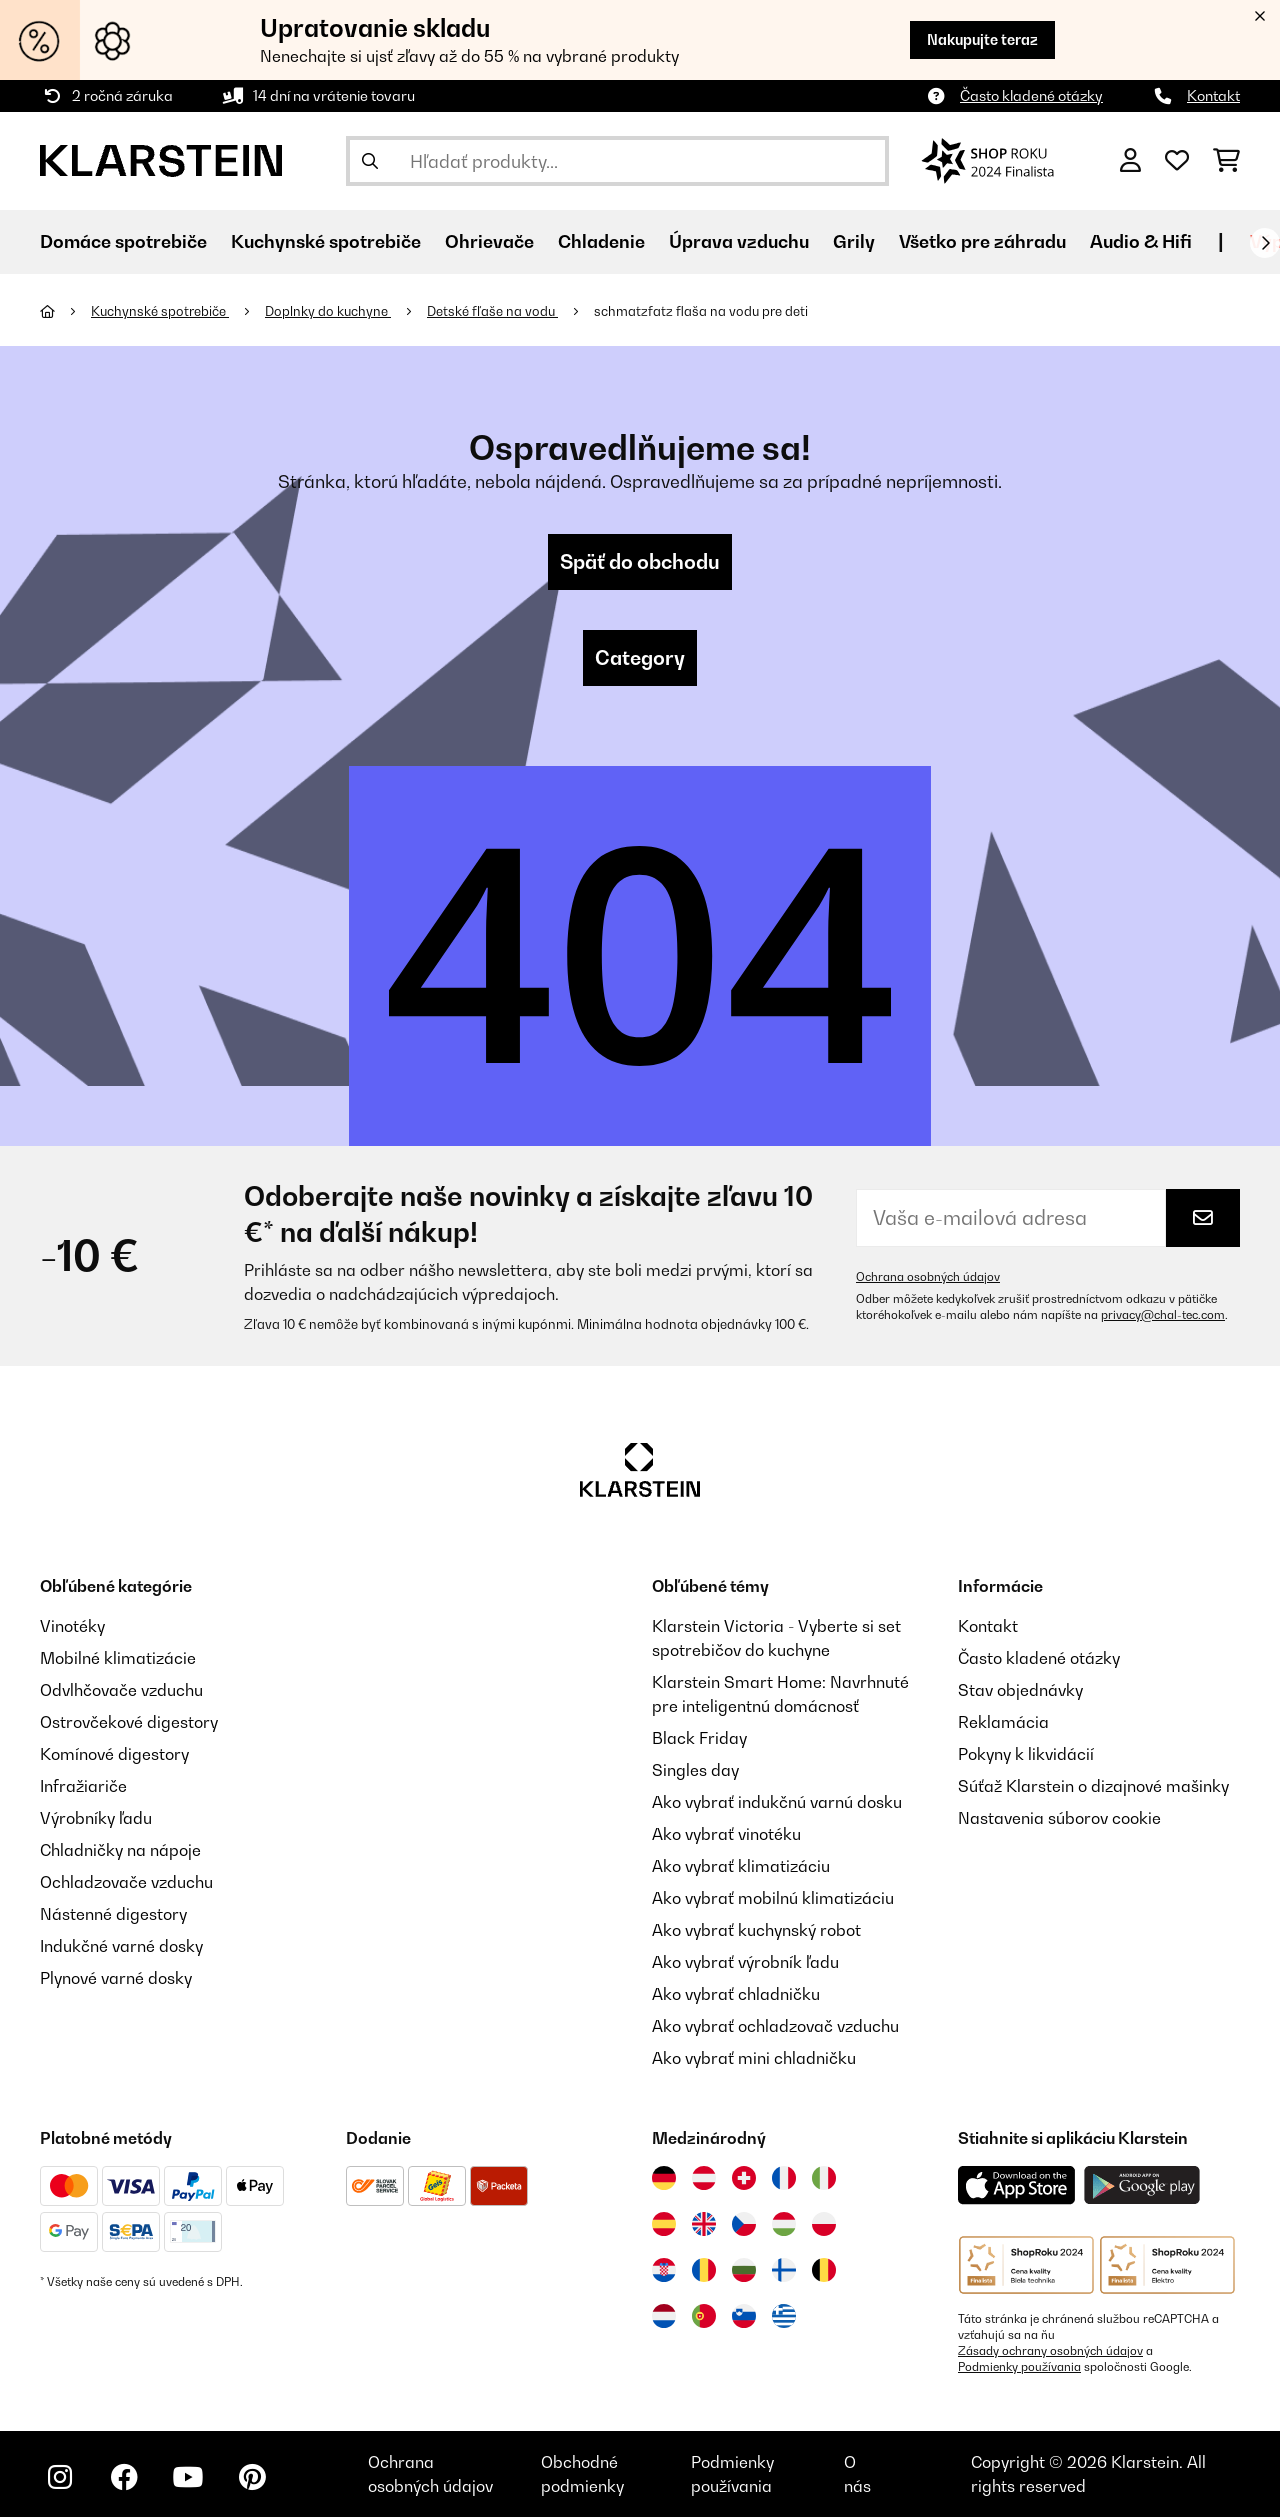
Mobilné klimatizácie (118, 1658)
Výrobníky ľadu (96, 1818)
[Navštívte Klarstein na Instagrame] (60, 2477)
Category (640, 658)
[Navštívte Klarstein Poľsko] (824, 2224)
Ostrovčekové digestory (129, 1722)
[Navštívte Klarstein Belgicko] (824, 2270)
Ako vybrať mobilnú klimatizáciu (773, 1898)
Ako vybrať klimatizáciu (741, 1866)
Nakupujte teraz (982, 39)
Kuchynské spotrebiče (160, 311)
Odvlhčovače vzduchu (121, 1690)
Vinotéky (72, 1626)
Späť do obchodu (640, 562)
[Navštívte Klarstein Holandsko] (664, 2316)
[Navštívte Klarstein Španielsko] (664, 2224)
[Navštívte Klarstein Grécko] (784, 2317)
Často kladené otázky (1031, 95)
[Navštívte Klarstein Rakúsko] (704, 2178)
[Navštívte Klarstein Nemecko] (664, 2178)
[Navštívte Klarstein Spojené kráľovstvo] (704, 2224)
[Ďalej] (1265, 243)
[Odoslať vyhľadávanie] (370, 161)
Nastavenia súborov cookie (1059, 1818)
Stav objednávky (1020, 1690)
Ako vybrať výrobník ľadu (745, 1962)
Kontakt (1213, 95)
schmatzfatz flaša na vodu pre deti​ (701, 311)
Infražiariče (83, 1786)
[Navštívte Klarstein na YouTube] (188, 2477)
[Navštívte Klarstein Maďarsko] (784, 2224)
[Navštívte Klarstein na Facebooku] (124, 2477)
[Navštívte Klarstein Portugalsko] (704, 2316)
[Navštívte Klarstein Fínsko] (784, 2270)
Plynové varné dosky (116, 1978)
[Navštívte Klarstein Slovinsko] (744, 2316)
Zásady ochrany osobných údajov (1050, 2351)
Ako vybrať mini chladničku (754, 2058)
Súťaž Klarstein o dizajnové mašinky (1093, 1786)
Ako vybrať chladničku (736, 1994)
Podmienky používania (1019, 2367)
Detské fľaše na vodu (492, 311)
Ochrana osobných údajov (928, 1277)
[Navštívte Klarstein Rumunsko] (704, 2270)
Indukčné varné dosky (121, 1946)
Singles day (695, 1770)
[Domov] (65, 311)
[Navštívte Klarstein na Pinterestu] (252, 2477)
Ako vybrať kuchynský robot (756, 1930)
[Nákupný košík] (1226, 161)
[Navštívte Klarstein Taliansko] (824, 2178)
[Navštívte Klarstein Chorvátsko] (664, 2270)
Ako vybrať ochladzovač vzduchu (775, 2026)
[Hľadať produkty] (617, 161)
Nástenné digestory (113, 1914)
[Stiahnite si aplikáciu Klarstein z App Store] (1017, 2185)
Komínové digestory (114, 1754)
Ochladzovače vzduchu (126, 1882)
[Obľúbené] (1177, 161)
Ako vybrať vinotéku (726, 1834)
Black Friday (699, 1738)
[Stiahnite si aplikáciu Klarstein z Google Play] (1142, 2185)
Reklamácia (1003, 1722)
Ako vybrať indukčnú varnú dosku (777, 1802)
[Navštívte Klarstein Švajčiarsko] (744, 2178)
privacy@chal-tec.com (1163, 1315)
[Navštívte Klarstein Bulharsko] (744, 2270)
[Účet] (1130, 161)
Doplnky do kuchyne (328, 311)
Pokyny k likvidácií (1026, 1754)
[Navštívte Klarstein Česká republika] (744, 2224)
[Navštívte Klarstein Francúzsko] (784, 2178)
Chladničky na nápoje (120, 1850)
